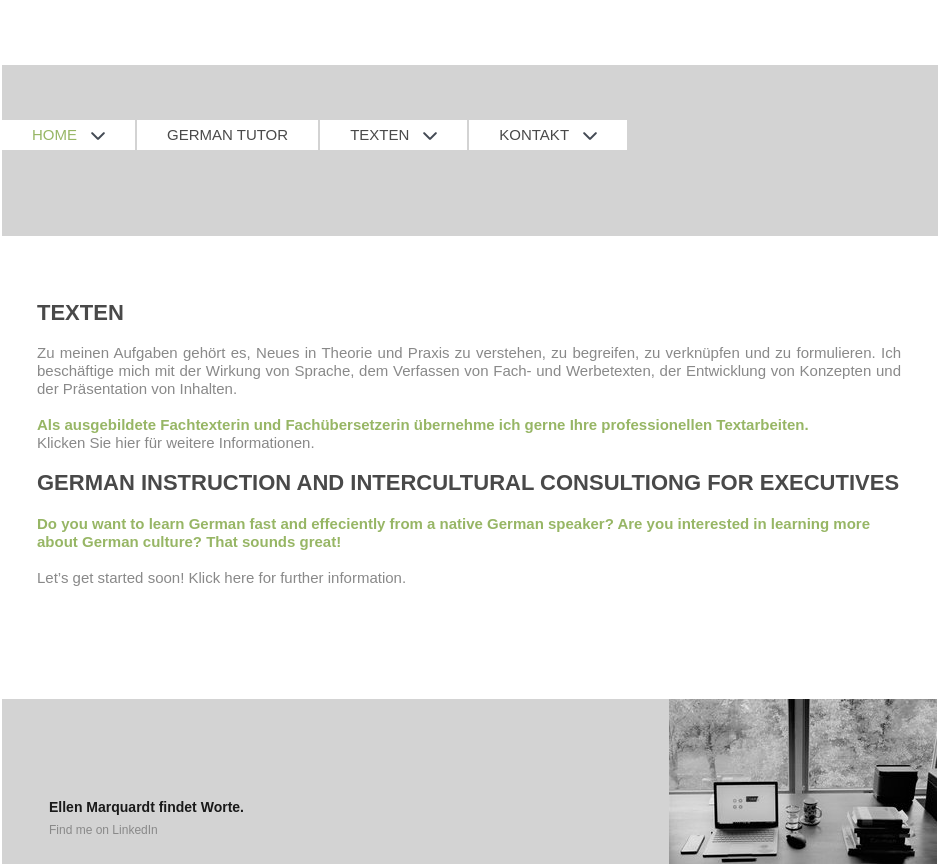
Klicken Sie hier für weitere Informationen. (176, 442)
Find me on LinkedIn (103, 830)
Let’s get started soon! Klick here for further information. (221, 577)
